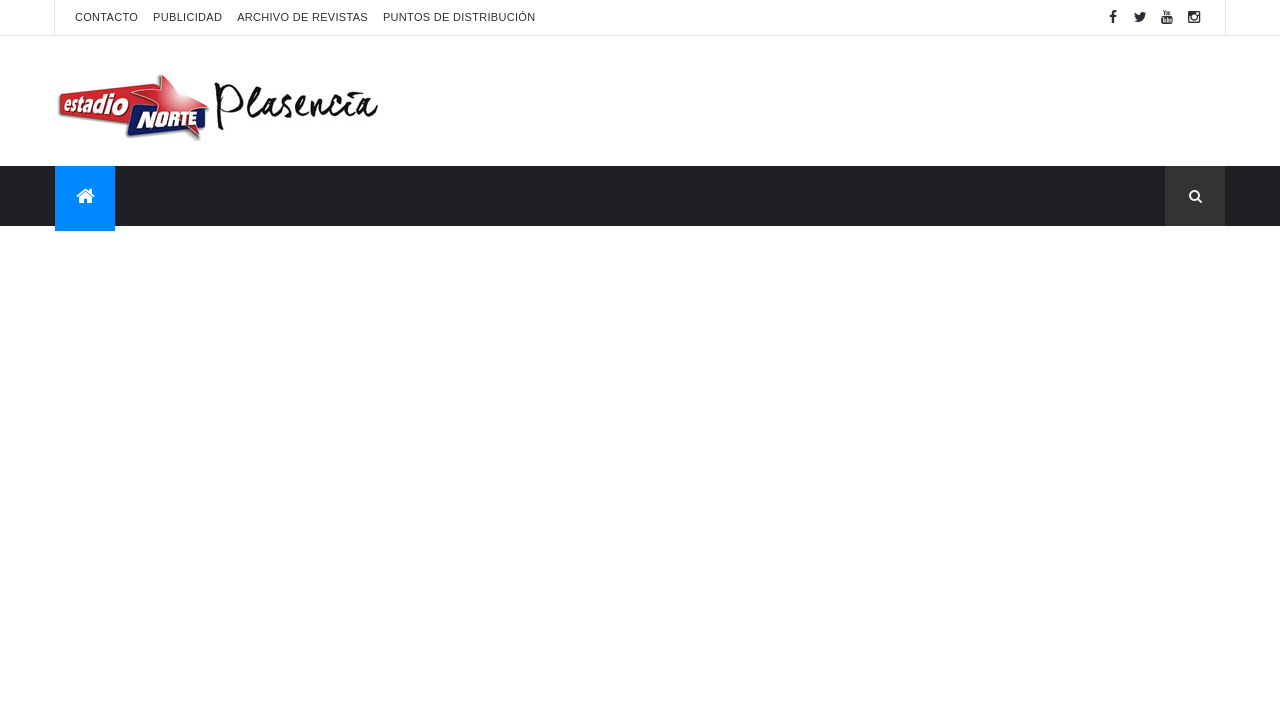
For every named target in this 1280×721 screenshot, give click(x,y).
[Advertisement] (861, 101)
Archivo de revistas (302, 17)
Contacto (106, 17)
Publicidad (187, 17)
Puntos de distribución (459, 17)
